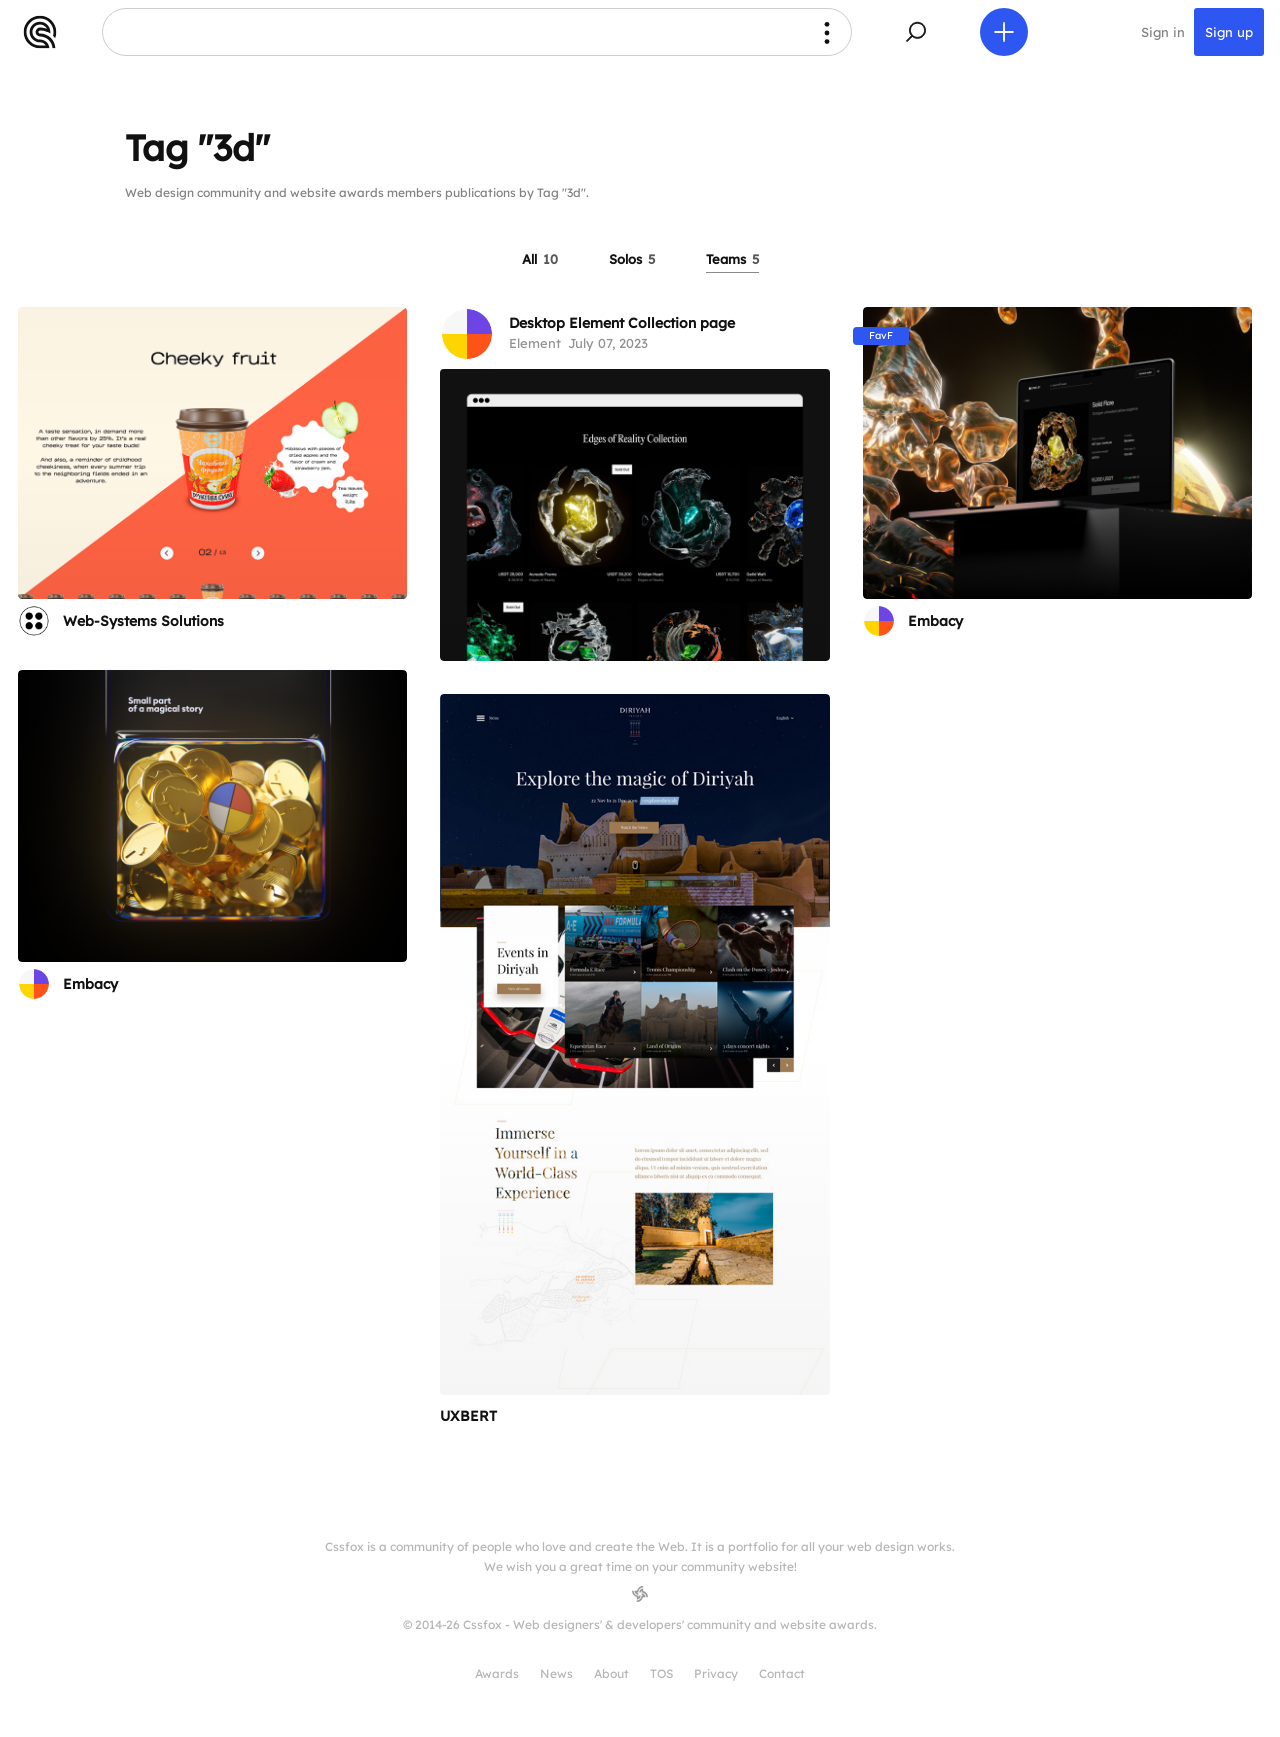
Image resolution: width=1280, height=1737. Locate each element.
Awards (497, 1673)
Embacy (935, 621)
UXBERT (468, 1416)
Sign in (1163, 32)
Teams (732, 259)
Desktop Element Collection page (622, 323)
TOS (661, 1673)
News (556, 1673)
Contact (782, 1673)
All (540, 259)
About (611, 1673)
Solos (632, 259)
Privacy (716, 1673)
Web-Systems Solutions (143, 621)
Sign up (1229, 32)
